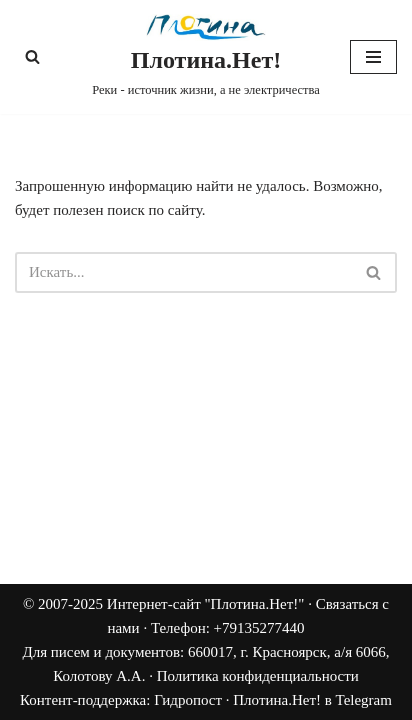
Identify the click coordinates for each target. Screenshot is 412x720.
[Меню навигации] (373, 57)
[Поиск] (32, 56)
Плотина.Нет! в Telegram (312, 700)
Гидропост (188, 700)
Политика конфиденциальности (258, 676)
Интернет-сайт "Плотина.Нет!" (206, 604)
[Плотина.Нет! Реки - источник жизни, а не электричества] (206, 57)
